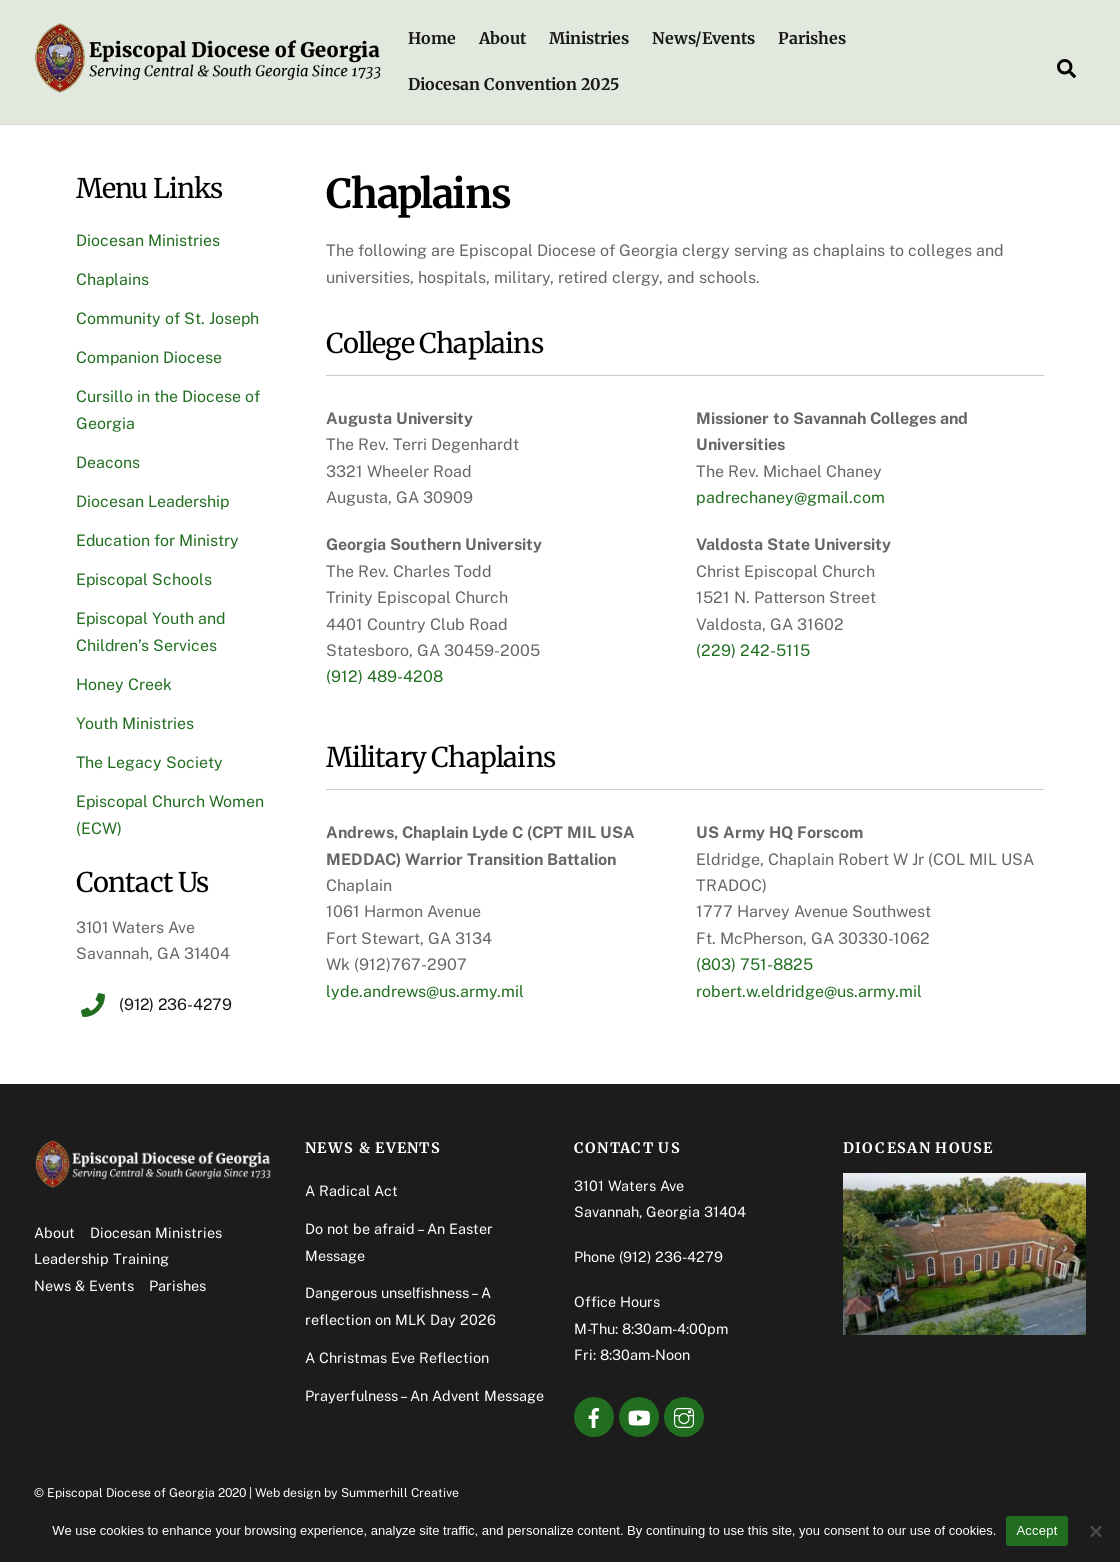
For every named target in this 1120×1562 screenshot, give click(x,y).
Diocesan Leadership (153, 502)
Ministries (590, 39)
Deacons (108, 463)
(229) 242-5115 (753, 650)
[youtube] (639, 1417)
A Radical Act (351, 1192)
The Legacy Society (150, 764)
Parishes (813, 39)
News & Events (84, 1287)
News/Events (704, 39)
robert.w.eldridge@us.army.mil (809, 991)
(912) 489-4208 (384, 677)
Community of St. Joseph (168, 319)
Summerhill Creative (400, 1494)
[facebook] (594, 1417)
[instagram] (684, 1417)
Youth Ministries (135, 724)
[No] (1095, 1531)
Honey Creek (124, 685)
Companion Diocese (149, 358)
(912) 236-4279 (671, 1258)
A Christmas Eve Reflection (397, 1359)
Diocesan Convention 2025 (513, 84)
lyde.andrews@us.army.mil (425, 991)
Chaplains (113, 280)
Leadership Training (101, 1260)
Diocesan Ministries (148, 241)
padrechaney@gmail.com (790, 498)
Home (432, 39)
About (502, 39)
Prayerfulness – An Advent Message (424, 1397)
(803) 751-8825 (754, 965)
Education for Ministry (158, 541)
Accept (1036, 1530)
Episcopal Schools (145, 580)
